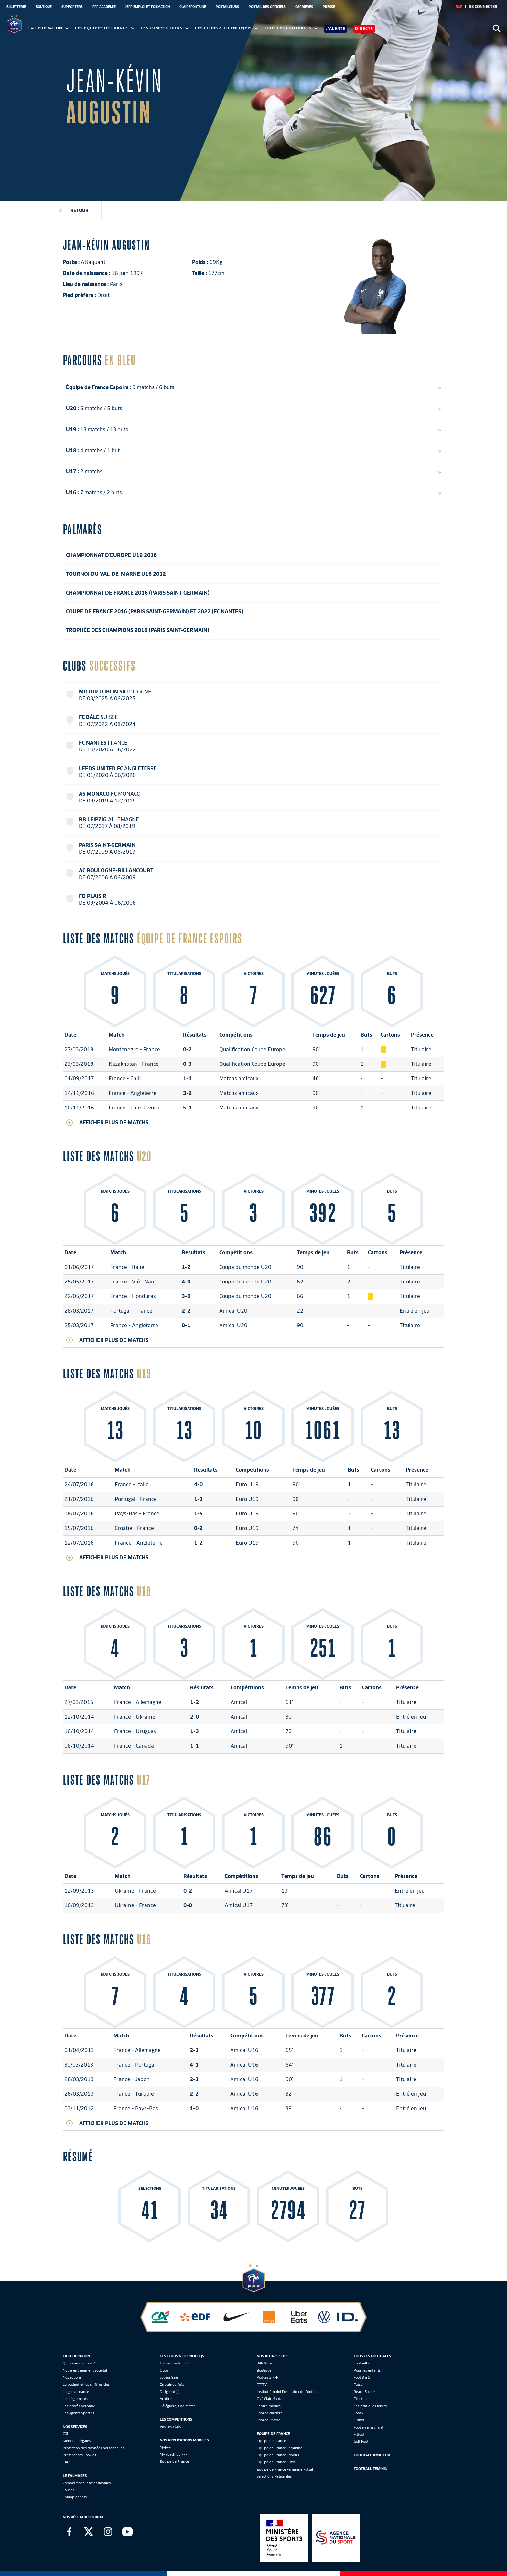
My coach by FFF (173, 2454)
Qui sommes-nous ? (79, 2363)
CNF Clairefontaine (272, 2398)
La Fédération (48, 28)
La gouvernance (76, 2391)
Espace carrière (270, 2413)
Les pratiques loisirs (370, 2406)
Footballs (361, 2363)
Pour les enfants (367, 2370)
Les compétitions (165, 28)
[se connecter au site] (483, 7)
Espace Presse (268, 2420)
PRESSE (329, 6)
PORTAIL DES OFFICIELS (267, 6)
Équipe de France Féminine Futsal (285, 2469)
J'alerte (335, 29)
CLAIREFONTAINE (192, 6)
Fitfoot (359, 2434)
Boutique (264, 2370)
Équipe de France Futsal (277, 2462)
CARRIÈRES (304, 6)
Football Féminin (370, 2468)
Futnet (359, 2420)
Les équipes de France (104, 28)
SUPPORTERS (72, 6)
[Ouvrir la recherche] (496, 28)
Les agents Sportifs (78, 2413)
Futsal (358, 2384)
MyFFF (165, 2447)
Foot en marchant (368, 2427)
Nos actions (72, 2377)
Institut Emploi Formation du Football (287, 2391)
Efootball (361, 2398)
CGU (66, 2433)
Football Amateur (372, 2455)
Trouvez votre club (175, 2363)
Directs (364, 29)
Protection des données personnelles (93, 2448)
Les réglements (75, 2398)
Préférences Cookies (79, 2455)
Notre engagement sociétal (85, 2370)
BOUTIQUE (44, 6)
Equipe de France (174, 2461)
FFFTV (262, 2384)
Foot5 (358, 2413)
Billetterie (265, 2363)
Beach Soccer (364, 2391)
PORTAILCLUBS (227, 6)
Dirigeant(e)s (170, 2391)
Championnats (75, 2497)
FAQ (66, 2462)
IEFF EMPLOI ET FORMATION (147, 6)
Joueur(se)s (169, 2377)
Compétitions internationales (87, 2483)
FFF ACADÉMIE (104, 6)
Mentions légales (77, 2441)
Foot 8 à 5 (362, 2377)
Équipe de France (271, 2441)
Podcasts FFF (267, 2377)
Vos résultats (170, 2426)
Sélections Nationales (274, 2476)
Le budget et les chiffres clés (86, 2384)
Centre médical (269, 2406)
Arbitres (166, 2398)
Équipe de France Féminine (279, 2448)
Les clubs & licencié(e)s (226, 28)
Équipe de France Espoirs (278, 2455)
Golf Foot (361, 2441)
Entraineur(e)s (172, 2384)
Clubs (164, 2370)
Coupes (68, 2490)
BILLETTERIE (16, 6)
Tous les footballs (291, 28)
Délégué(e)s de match (178, 2406)
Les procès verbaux (79, 2406)
